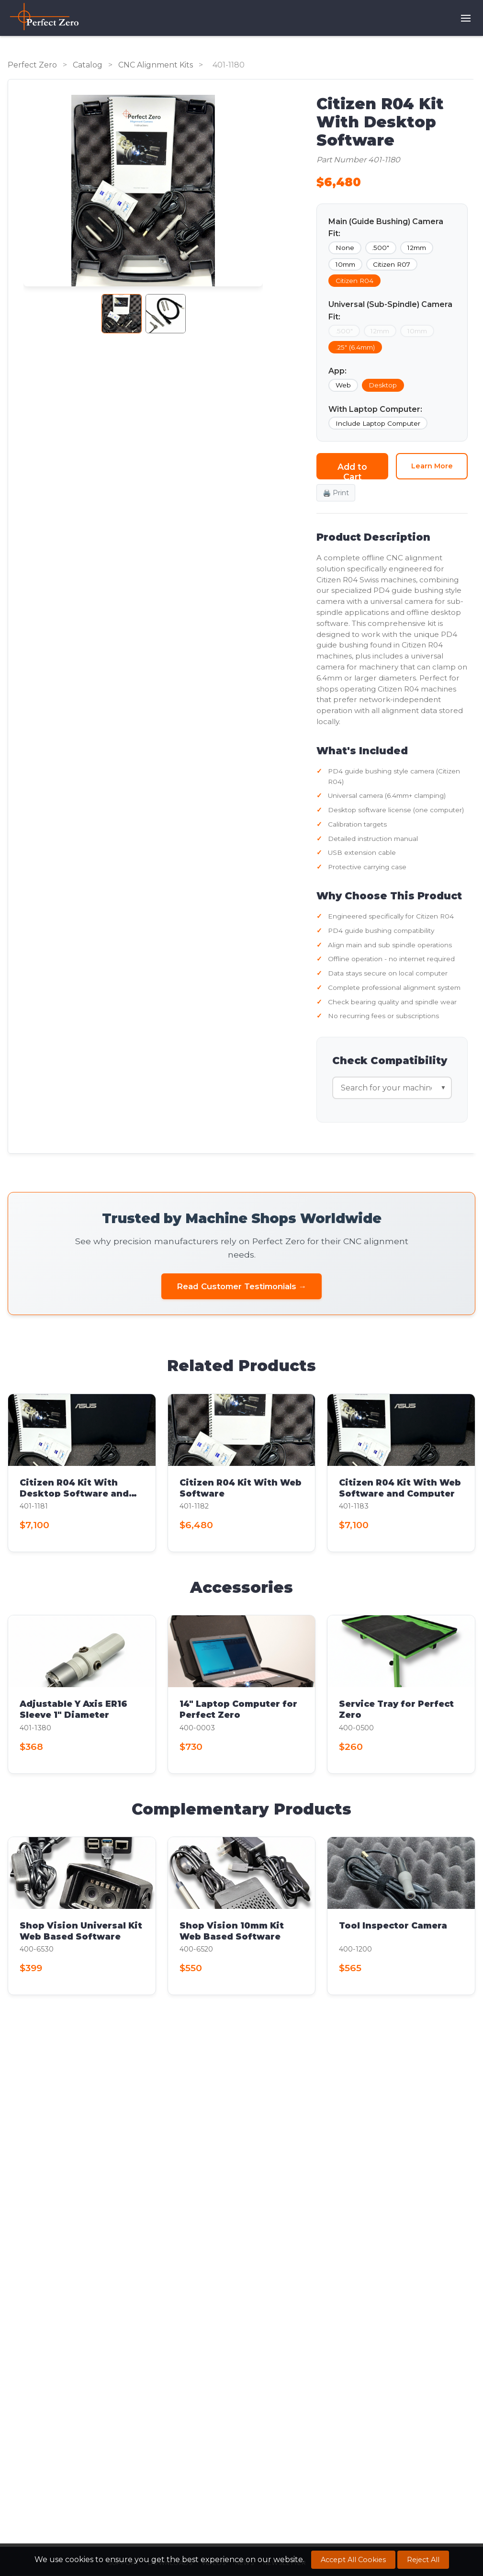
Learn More (432, 466)
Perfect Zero (32, 64)
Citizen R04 (354, 280)
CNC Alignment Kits (155, 64)
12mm (416, 247)
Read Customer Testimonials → (242, 1286)
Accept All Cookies (353, 2559)
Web (343, 385)
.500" (380, 247)
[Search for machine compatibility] (392, 1088)
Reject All (423, 2559)
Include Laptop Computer (378, 423)
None (345, 247)
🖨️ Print (336, 492)
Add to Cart (352, 470)
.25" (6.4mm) (355, 347)
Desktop (383, 385)
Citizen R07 (391, 264)
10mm (345, 264)
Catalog (87, 64)
